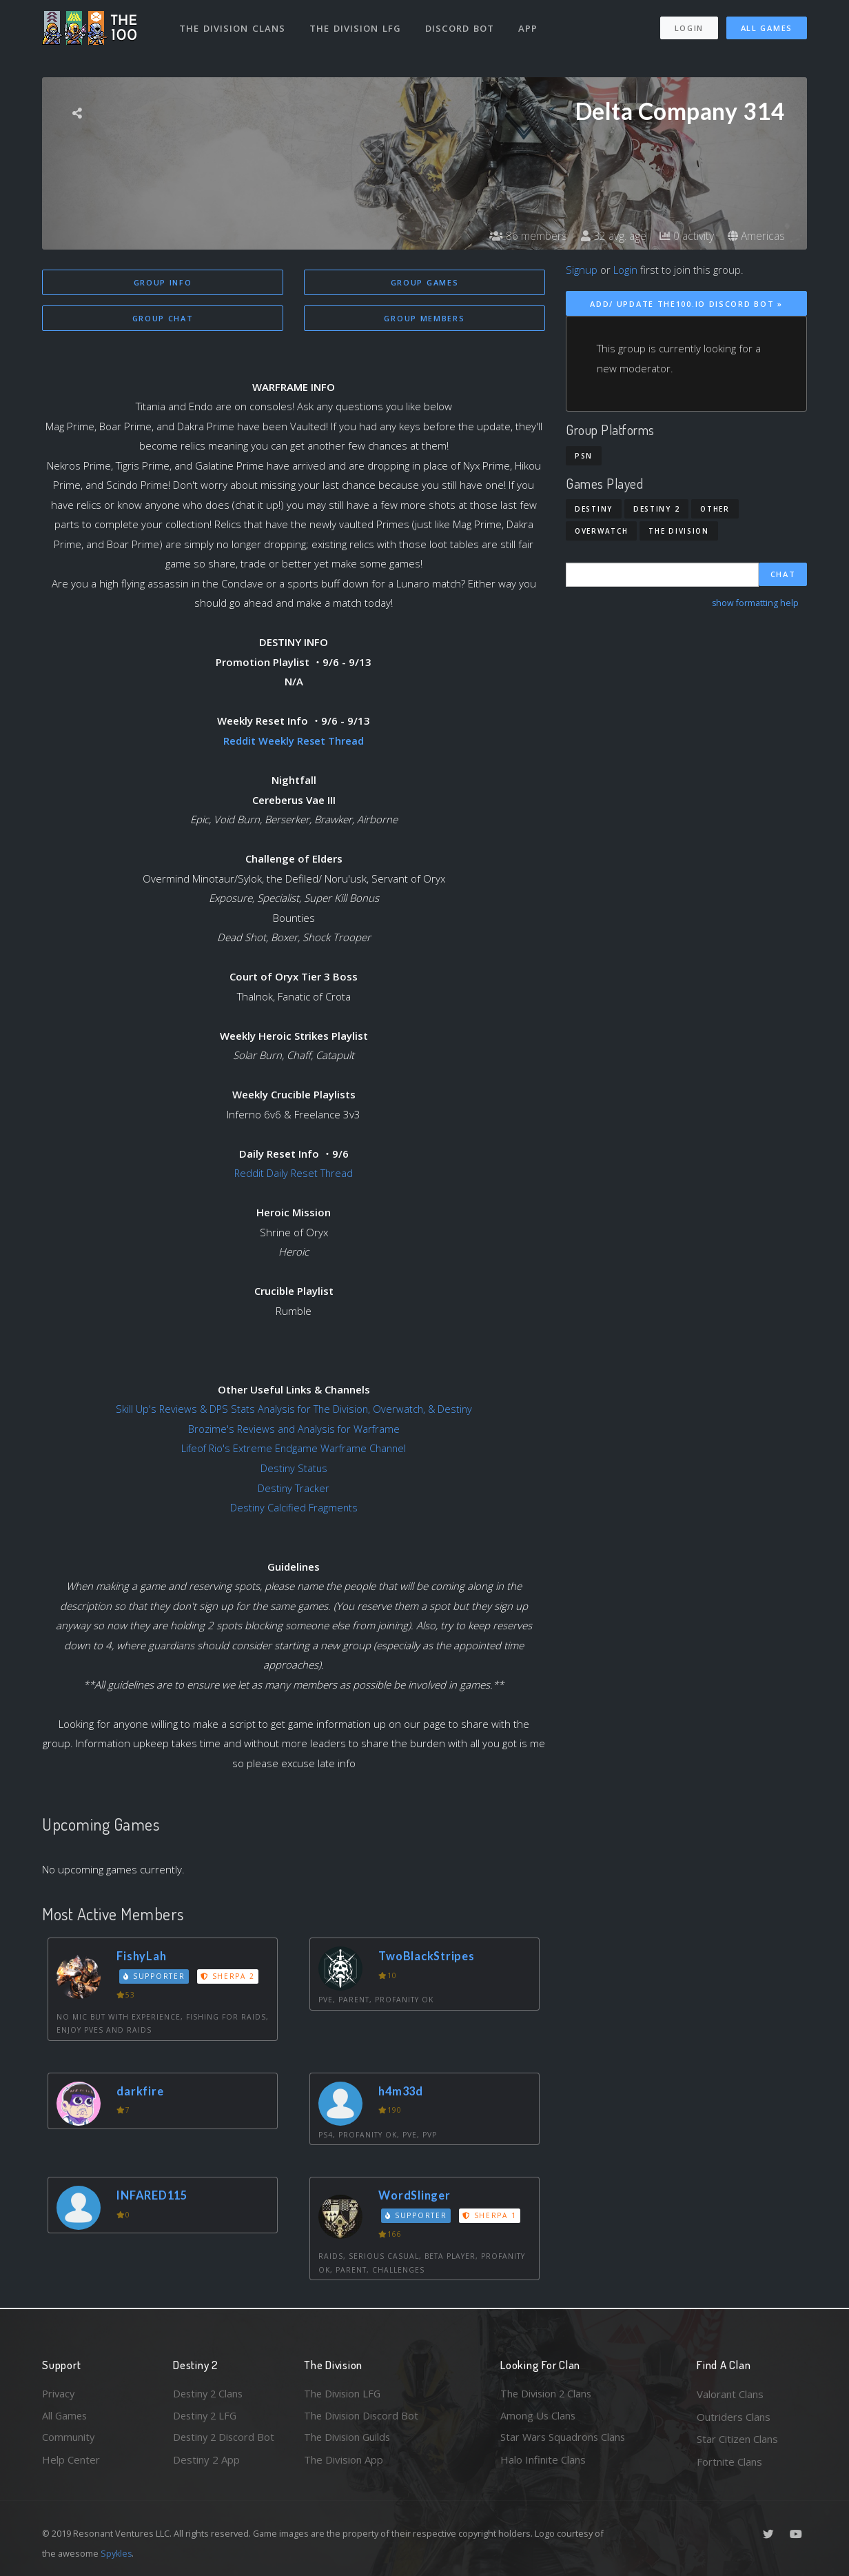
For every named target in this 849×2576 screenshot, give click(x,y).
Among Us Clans (538, 2417)
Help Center (71, 2461)
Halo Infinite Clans (543, 2461)
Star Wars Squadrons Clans (564, 2439)
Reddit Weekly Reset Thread (294, 741)
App (529, 26)
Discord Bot (461, 26)
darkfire (141, 2091)
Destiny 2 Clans (209, 2394)
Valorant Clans (730, 2394)
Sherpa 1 (491, 2215)
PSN (584, 456)
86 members (524, 235)
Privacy (59, 2394)
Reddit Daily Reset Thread (294, 1173)
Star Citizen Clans (737, 2439)
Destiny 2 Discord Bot (225, 2439)
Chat (783, 575)
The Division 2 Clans (547, 2394)
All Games (766, 26)
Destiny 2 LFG (206, 2417)
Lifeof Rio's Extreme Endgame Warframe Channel (293, 1449)
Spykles (117, 2553)
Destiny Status (294, 1469)
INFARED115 (154, 2195)
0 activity (685, 235)
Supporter (155, 1976)
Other (715, 509)
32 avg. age (610, 235)
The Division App (343, 2461)
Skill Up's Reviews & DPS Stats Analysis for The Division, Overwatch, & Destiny (293, 1409)
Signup (581, 269)
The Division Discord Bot (362, 2417)
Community (68, 2439)
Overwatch (601, 531)
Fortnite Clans (729, 2461)
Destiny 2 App (206, 2461)
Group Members (424, 319)
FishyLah (142, 1956)
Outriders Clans (733, 2417)
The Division (678, 531)
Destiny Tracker (294, 1488)
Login (689, 26)
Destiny (594, 509)
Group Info (163, 282)
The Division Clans (232, 26)
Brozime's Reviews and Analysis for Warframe (293, 1429)
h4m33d (403, 2091)
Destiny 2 (656, 509)
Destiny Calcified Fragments (293, 1508)
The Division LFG (356, 26)
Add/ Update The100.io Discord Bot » (686, 304)
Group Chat (163, 319)
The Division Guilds (348, 2439)
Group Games (425, 282)
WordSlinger (416, 2195)
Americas (755, 235)
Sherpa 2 (229, 1976)
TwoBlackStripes (428, 1956)
